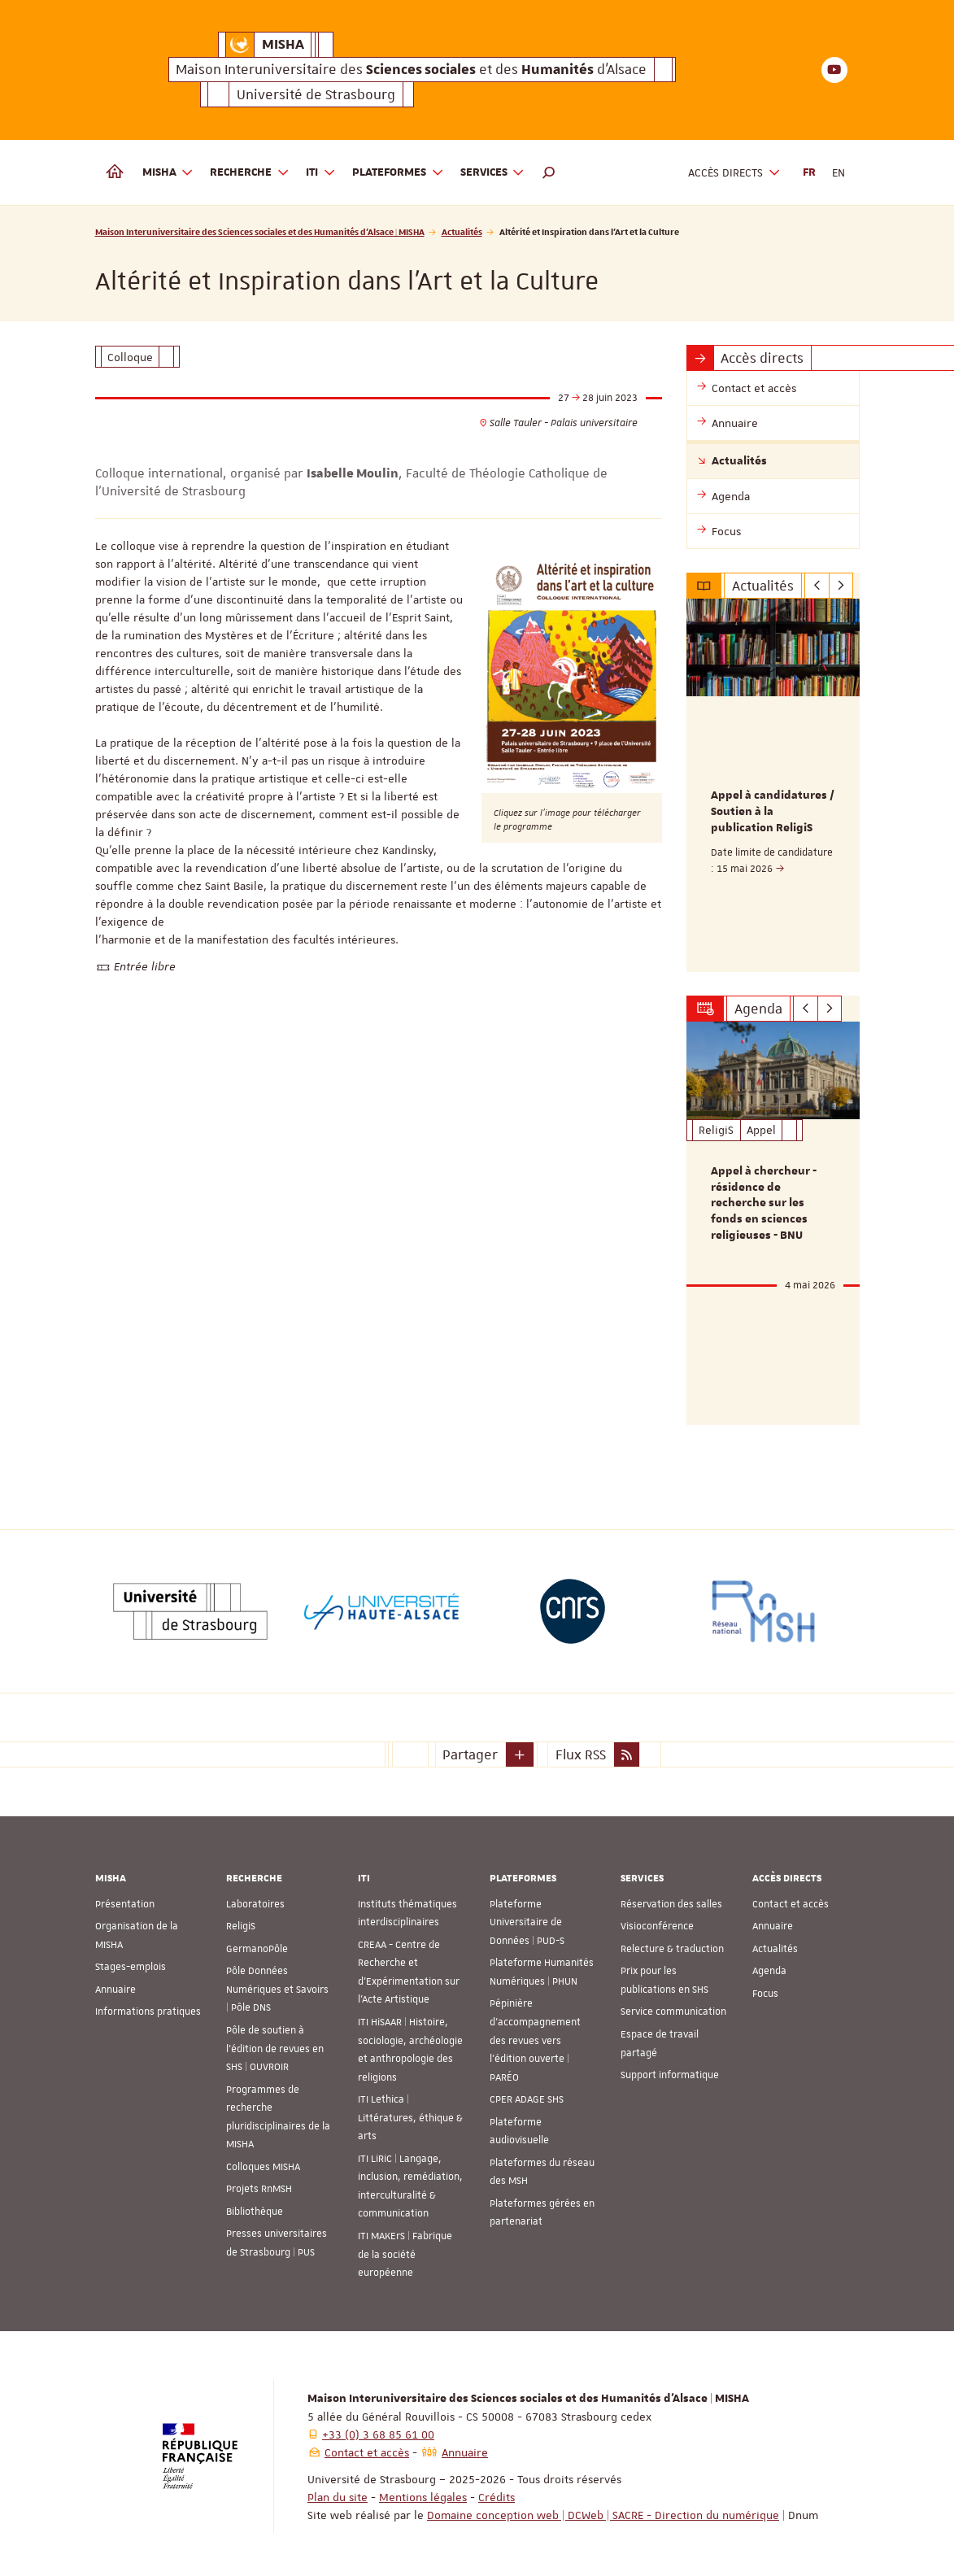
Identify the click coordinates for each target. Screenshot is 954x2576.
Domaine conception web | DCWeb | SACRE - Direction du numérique (603, 2509)
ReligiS (240, 1921)
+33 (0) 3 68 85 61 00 (378, 2428)
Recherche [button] (250, 172)
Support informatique (670, 2069)
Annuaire (115, 1983)
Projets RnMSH (259, 2183)
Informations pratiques (148, 2006)
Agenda (769, 1965)
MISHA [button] (168, 172)
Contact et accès (790, 1898)
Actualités (462, 231)
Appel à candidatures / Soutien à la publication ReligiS (772, 811)
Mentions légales (423, 2491)
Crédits (496, 2491)
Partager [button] (470, 1749)
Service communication (673, 2006)
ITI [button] (321, 172)
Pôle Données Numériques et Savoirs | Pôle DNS (277, 1984)
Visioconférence (657, 1921)
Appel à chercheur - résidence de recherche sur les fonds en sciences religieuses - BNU (764, 1200)
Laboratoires (255, 1898)
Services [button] (492, 172)
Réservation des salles (671, 1898)
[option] (773, 784)
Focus (765, 1987)
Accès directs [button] (734, 172)
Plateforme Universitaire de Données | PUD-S (527, 1917)
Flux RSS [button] (580, 1749)
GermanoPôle (257, 1943)
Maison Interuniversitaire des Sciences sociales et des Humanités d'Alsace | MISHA (260, 231)
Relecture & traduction (672, 1943)
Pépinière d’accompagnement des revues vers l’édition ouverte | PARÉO (535, 2035)
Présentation (125, 1898)
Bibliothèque (254, 2205)
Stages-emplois (130, 1961)
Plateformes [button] (398, 172)
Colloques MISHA (263, 2161)
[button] (549, 172)
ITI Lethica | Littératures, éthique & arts (410, 2113)
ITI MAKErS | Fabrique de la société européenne (405, 2248)
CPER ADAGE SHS (527, 2094)
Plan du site (337, 2491)
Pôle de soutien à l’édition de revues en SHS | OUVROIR (275, 2043)
